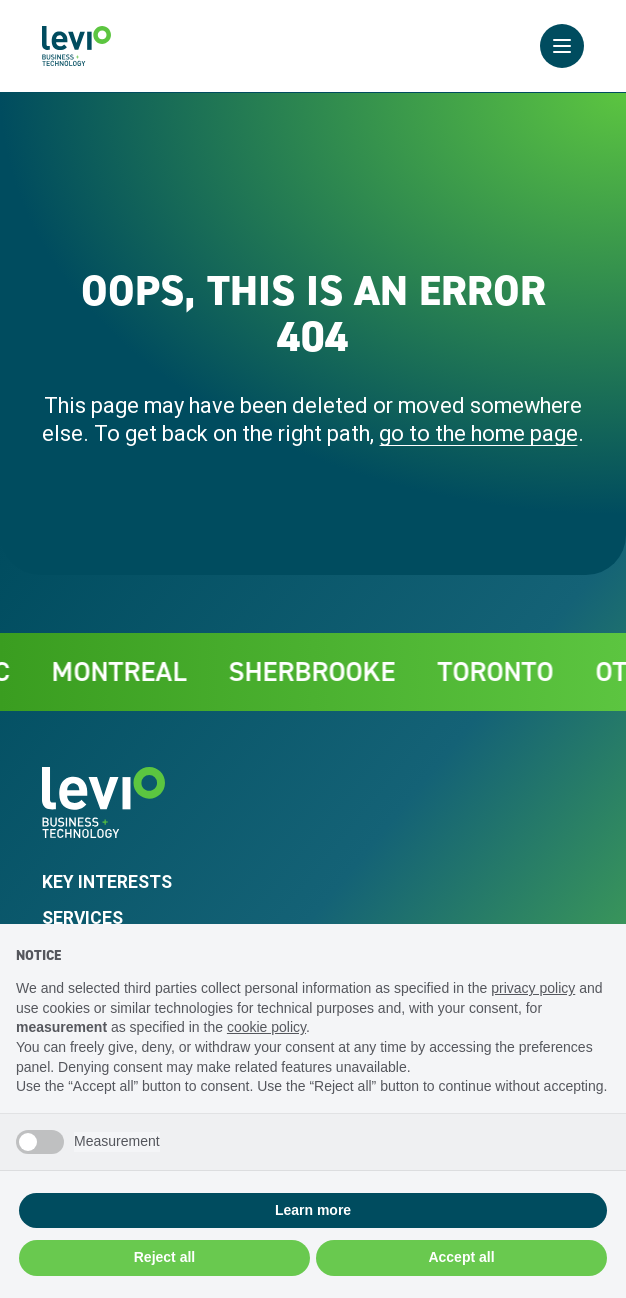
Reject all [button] (164, 1257)
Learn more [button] (313, 1210)
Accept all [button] (461, 1257)
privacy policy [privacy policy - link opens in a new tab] (533, 988)
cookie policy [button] (266, 1027)
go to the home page (478, 433)
